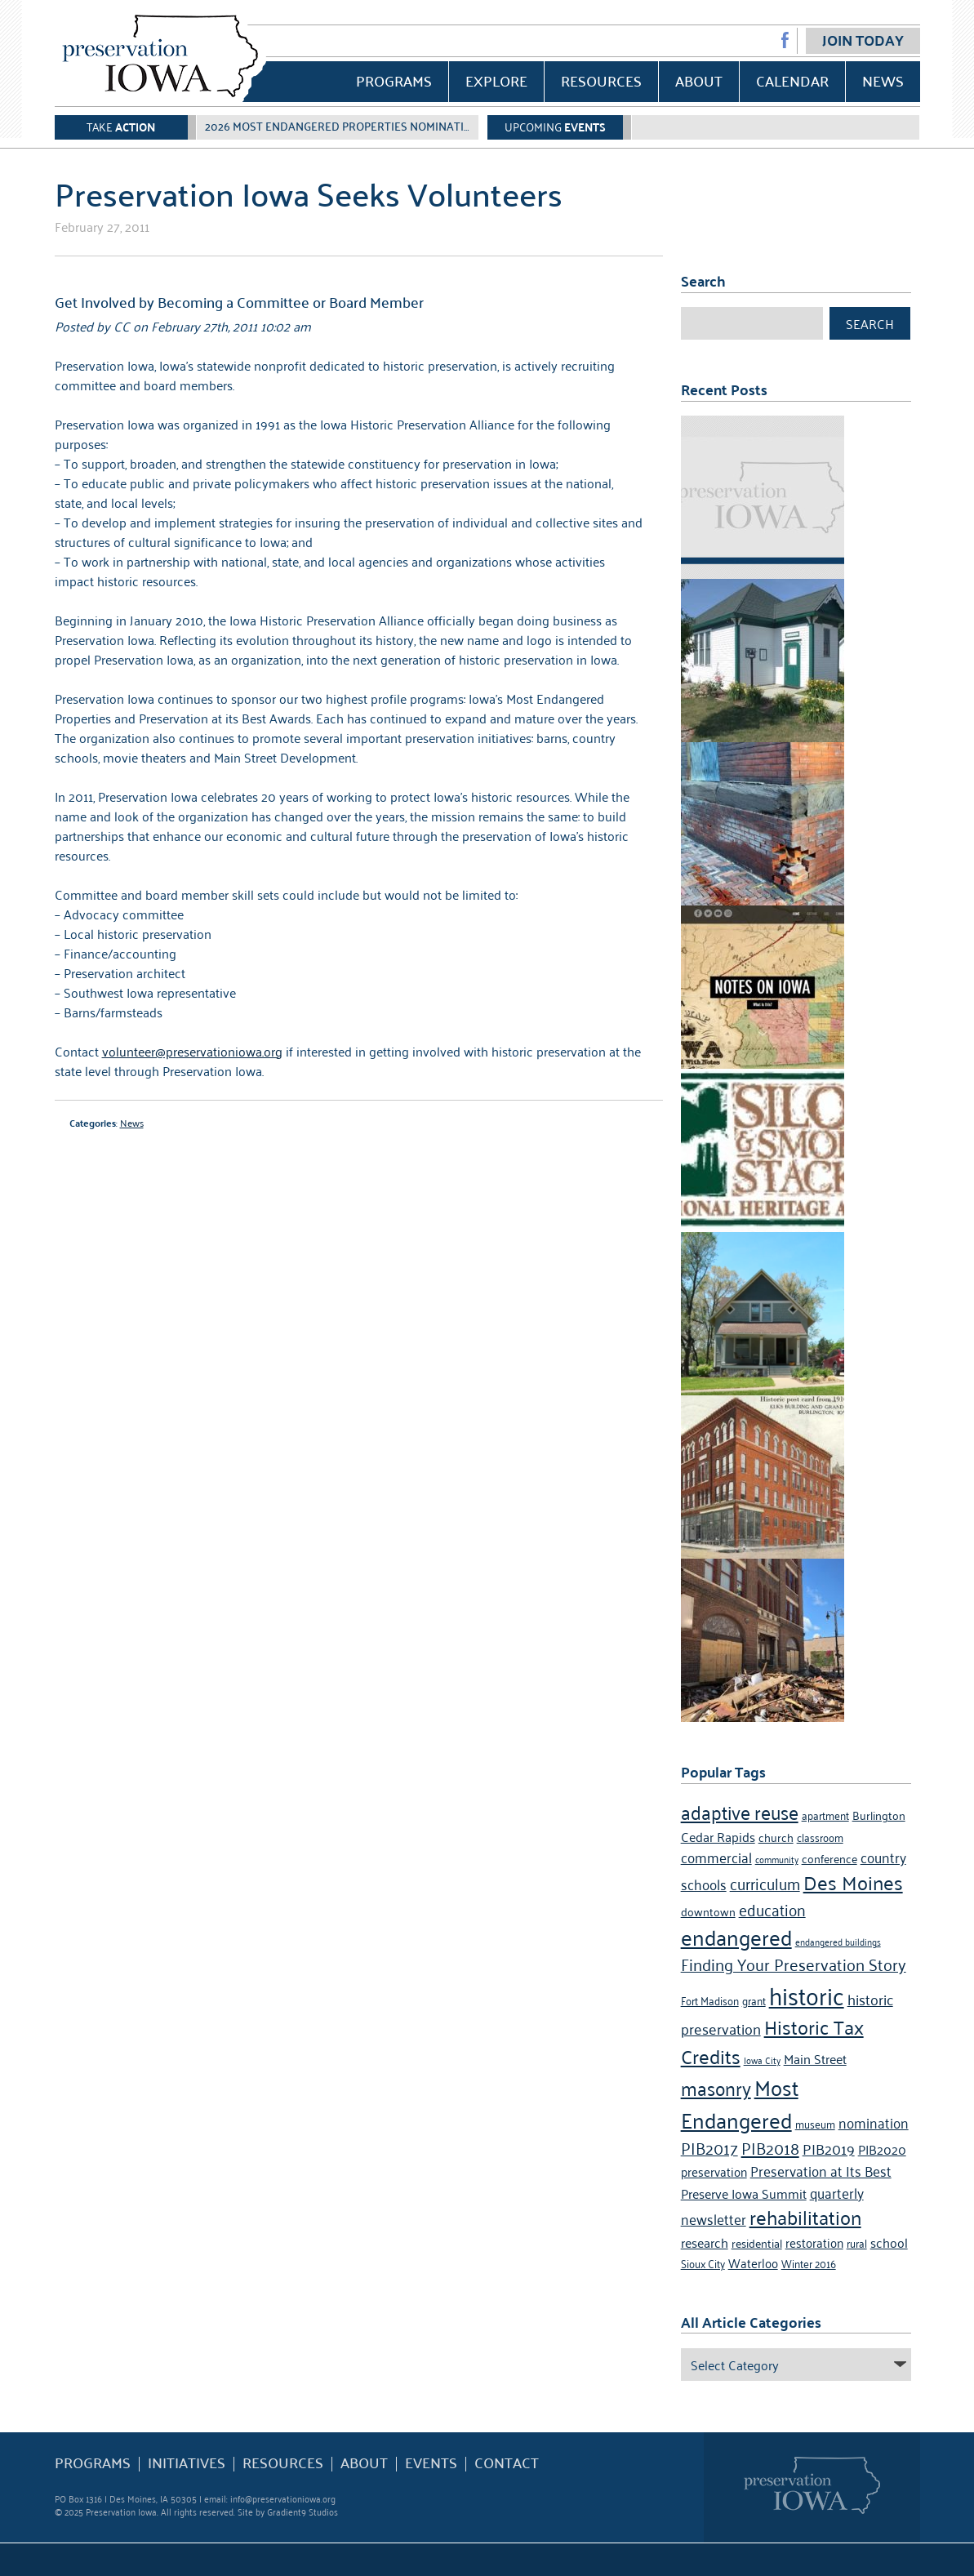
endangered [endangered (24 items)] (736, 1936)
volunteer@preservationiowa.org (192, 1050)
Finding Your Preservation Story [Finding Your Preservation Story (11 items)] (793, 1963)
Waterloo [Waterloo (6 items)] (753, 2262)
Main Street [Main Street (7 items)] (815, 2058)
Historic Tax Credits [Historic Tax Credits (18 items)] (772, 2041)
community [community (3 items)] (776, 1858)
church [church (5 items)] (776, 1836)
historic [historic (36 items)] (806, 1994)
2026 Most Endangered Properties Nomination (342, 125)
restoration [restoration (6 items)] (814, 2242)
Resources (601, 80)
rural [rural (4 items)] (857, 2242)
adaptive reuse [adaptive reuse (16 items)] (739, 1811)
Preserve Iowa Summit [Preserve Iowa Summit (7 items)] (744, 2193)
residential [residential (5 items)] (757, 2242)
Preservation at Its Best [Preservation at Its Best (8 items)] (821, 2170)
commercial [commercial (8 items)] (716, 1857)
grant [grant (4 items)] (754, 2000)
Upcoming (555, 126)
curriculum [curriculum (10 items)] (765, 1882)
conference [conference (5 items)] (829, 1858)
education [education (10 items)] (772, 1908)
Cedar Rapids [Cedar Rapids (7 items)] (718, 1836)
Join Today (863, 40)
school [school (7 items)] (889, 2242)
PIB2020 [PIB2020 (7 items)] (882, 2149)
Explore (496, 80)
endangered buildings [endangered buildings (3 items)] (838, 1941)
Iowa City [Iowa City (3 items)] (762, 2059)
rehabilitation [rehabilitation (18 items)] (805, 2217)
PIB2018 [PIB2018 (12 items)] (770, 2147)
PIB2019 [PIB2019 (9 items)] (829, 2148)
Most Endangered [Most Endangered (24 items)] (739, 2102)
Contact (506, 2462)
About (699, 80)
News (883, 80)
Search (870, 323)
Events (431, 2462)
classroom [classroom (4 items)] (820, 1836)
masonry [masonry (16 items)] (716, 2087)
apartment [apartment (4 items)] (825, 1814)
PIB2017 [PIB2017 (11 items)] (709, 2147)
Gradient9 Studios (302, 2511)
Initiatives (186, 2462)
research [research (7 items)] (704, 2242)
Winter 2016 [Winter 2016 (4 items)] (808, 2263)
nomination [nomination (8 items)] (873, 2122)
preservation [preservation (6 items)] (714, 2171)
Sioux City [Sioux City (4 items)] (703, 2263)
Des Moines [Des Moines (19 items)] (853, 1882)
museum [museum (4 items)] (815, 2123)
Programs (394, 80)
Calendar (792, 80)
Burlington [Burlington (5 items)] (878, 1814)
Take (121, 126)
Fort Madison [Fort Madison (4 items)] (710, 2000)
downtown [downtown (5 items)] (708, 1911)
